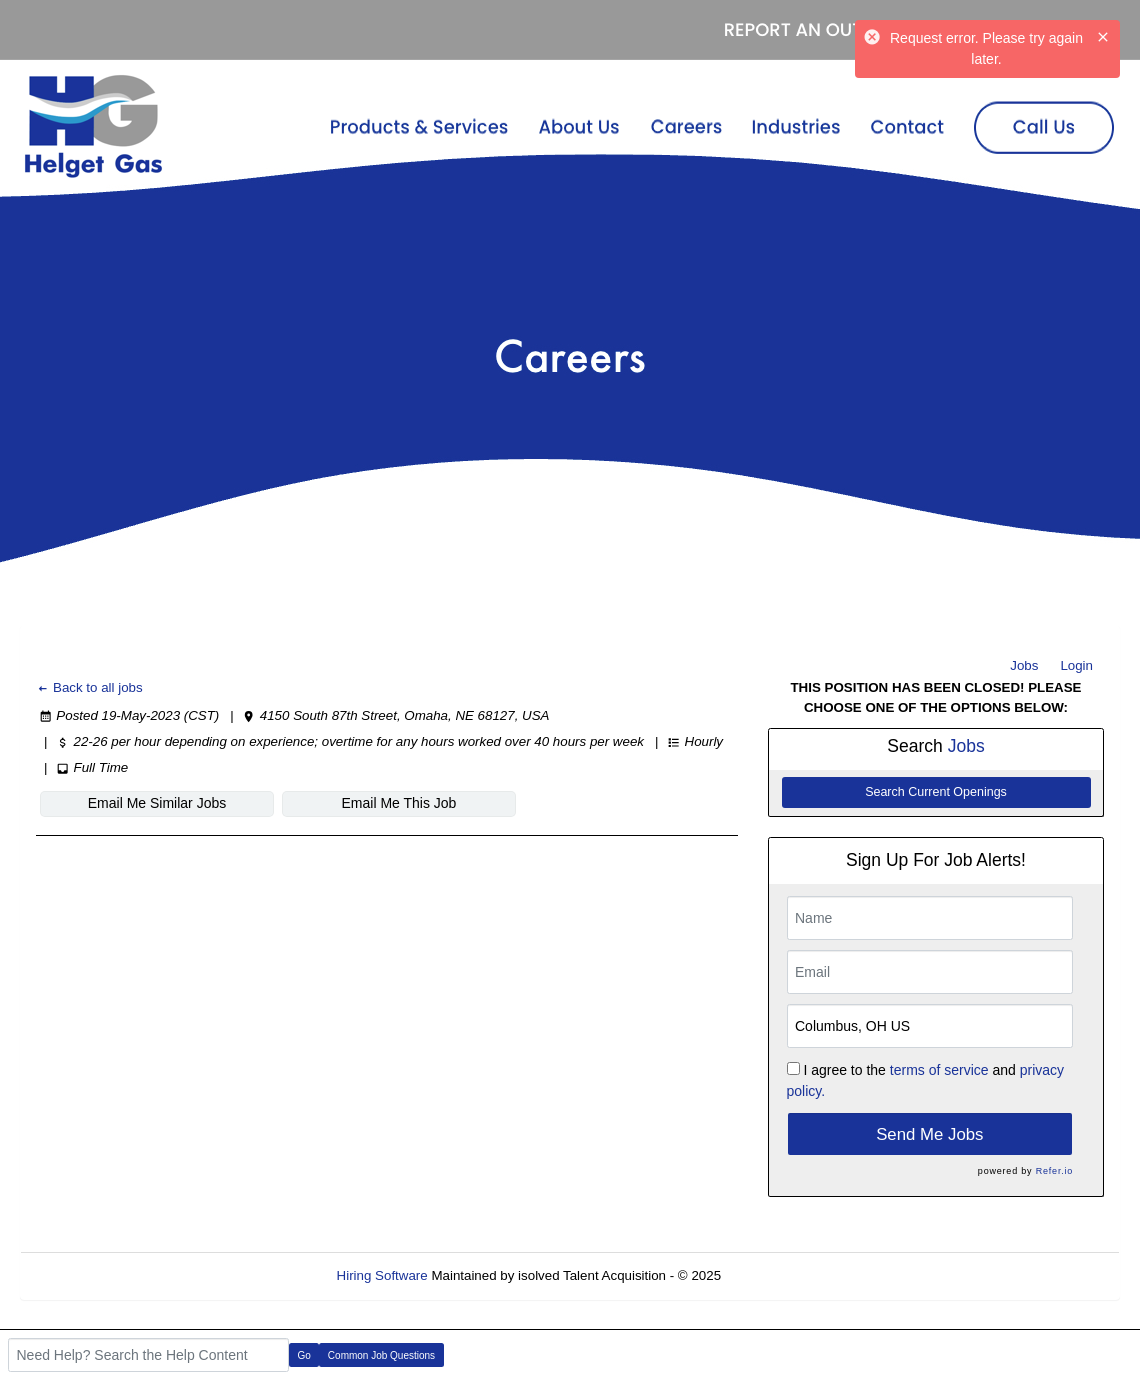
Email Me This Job (399, 803)
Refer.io (1054, 1171)
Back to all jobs (89, 687)
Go (304, 1355)
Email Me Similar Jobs (157, 803)
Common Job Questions (381, 1355)
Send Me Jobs (929, 1134)
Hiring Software (382, 1275)
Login (1076, 665)
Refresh (780, 1275)
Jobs (1024, 665)
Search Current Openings (936, 792)
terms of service (939, 1070)
